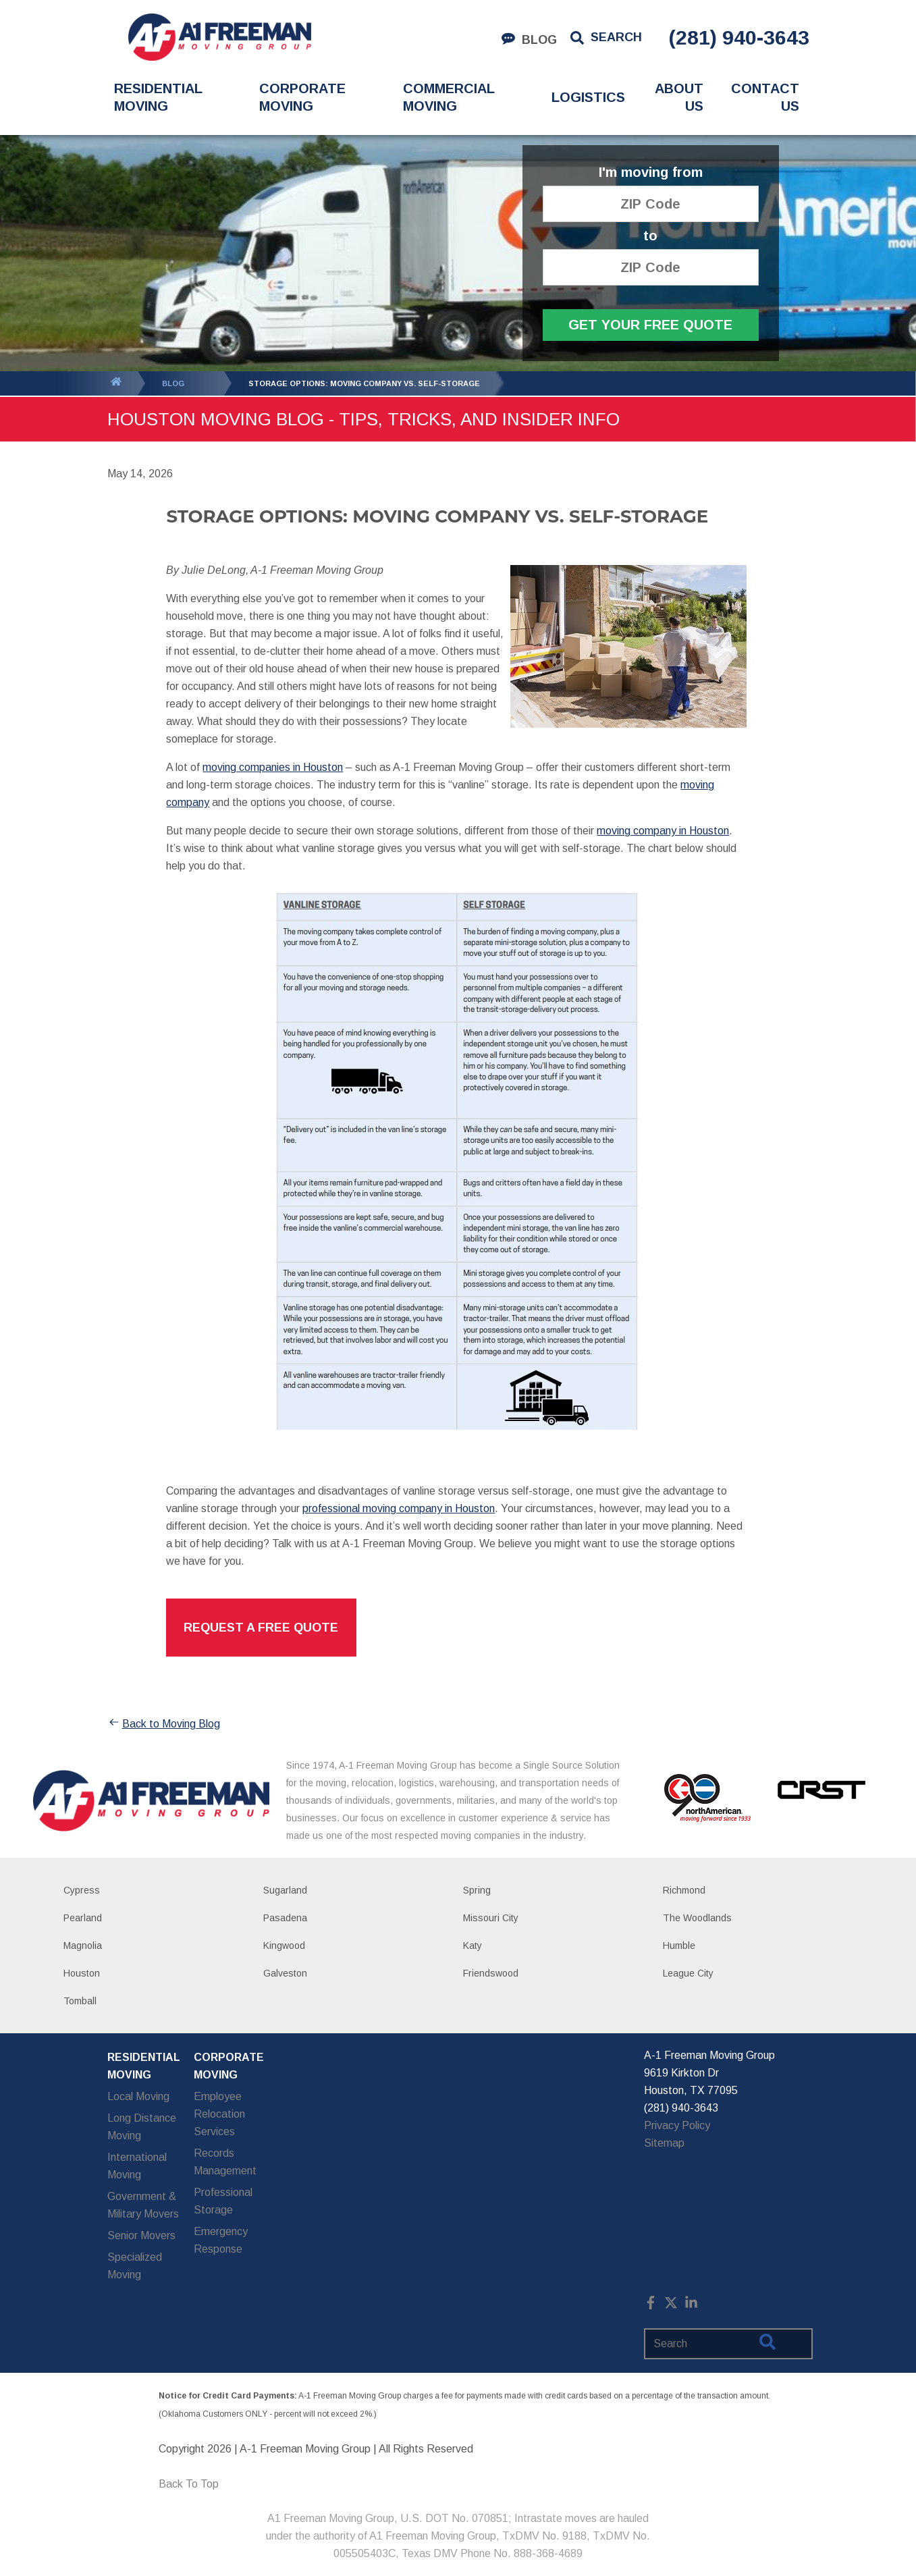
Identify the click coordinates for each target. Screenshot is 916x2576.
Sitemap (664, 2143)
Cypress (81, 1890)
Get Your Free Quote (650, 324)
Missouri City (490, 1917)
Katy (472, 1945)
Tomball (80, 2000)
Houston (81, 1973)
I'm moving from (651, 172)
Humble (679, 1945)
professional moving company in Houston (398, 1508)
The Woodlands (697, 1917)
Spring (477, 1890)
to (650, 236)
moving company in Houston (663, 830)
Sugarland (285, 1890)
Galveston (285, 1973)
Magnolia (82, 1945)
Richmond (684, 1890)
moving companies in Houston (273, 767)
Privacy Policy (677, 2125)
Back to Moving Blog (163, 1724)
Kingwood (284, 1945)
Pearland (82, 1917)
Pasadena (285, 1917)
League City (688, 1973)
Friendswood (490, 1973)
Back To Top (189, 2484)
